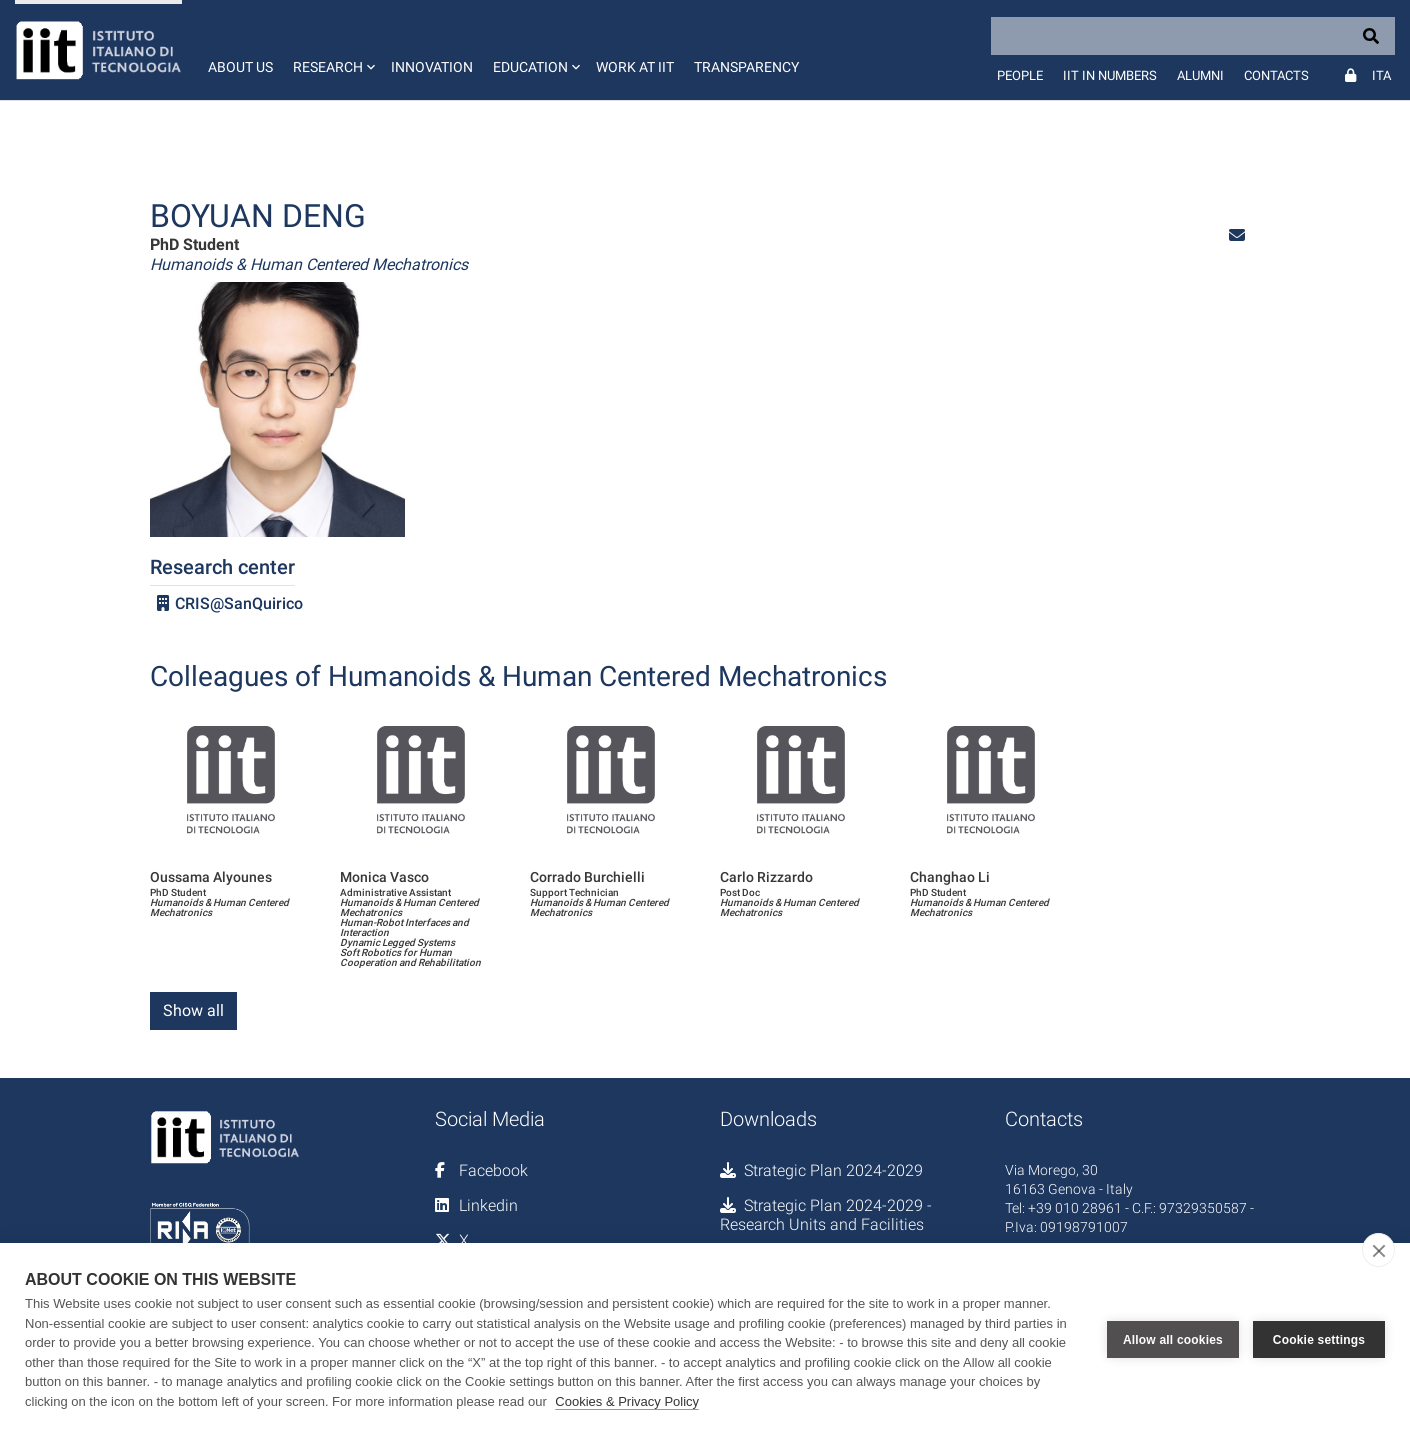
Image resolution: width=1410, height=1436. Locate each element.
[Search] (1193, 36)
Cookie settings (1319, 1340)
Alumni (1200, 75)
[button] (332, 50)
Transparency (746, 67)
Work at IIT (635, 67)
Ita (1381, 75)
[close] (1378, 1250)
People (1020, 75)
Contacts (1276, 75)
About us (240, 67)
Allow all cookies (1173, 1340)
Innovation (432, 67)
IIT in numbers (1110, 75)
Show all (193, 1010)
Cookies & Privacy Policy (627, 1401)
